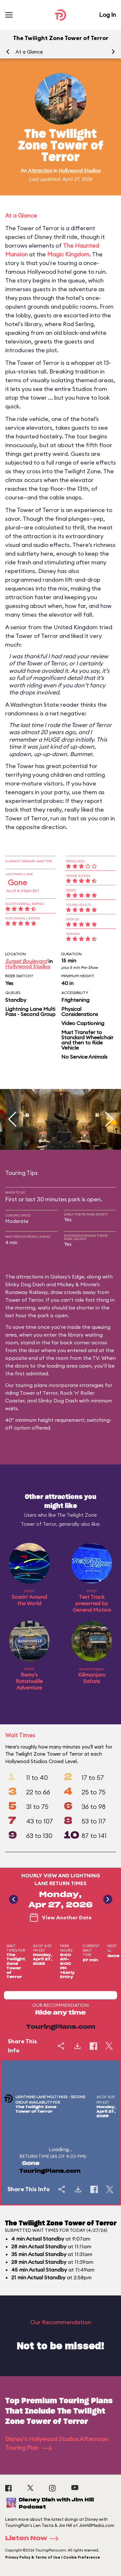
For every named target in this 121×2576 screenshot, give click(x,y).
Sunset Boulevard (26, 961)
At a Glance (29, 52)
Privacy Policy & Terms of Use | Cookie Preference (52, 2557)
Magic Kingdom (68, 254)
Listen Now (34, 2538)
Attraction (40, 171)
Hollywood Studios (79, 171)
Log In (107, 14)
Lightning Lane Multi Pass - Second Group (30, 1011)
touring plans (31, 1385)
